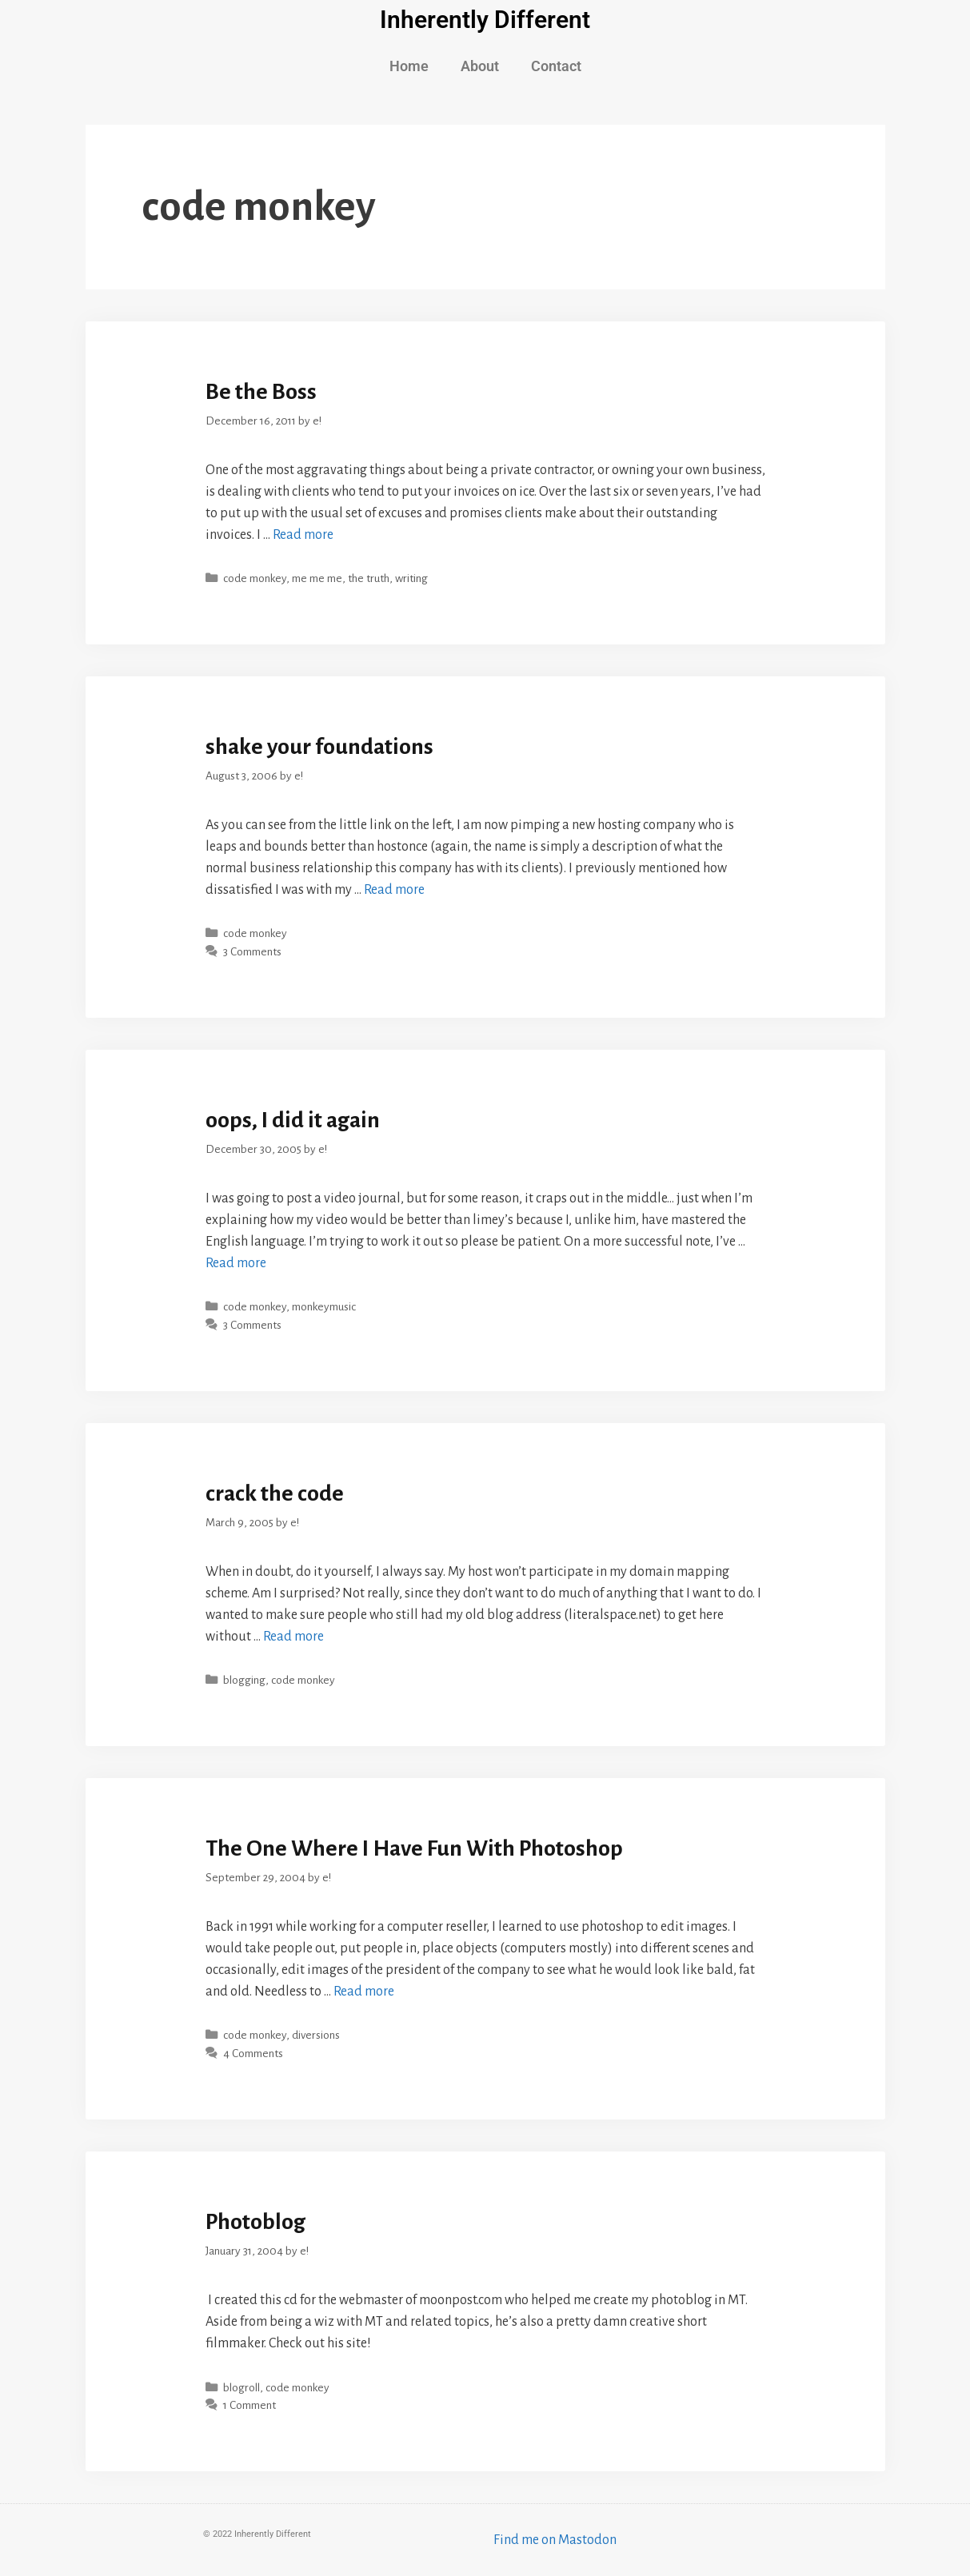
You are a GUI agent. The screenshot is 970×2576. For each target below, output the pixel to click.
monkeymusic (324, 1307)
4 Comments (253, 2054)
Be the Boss (261, 392)
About (480, 66)
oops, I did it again (293, 1120)
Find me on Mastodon (555, 2540)
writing (411, 578)
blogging (244, 1680)
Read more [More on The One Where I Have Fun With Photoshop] (363, 1991)
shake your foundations (319, 747)
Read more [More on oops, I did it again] (236, 1263)
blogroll (241, 2388)
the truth (368, 578)
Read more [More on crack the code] (293, 1636)
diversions (316, 2035)
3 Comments (252, 952)
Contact (556, 66)
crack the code (275, 1493)
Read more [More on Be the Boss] (303, 535)
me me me (317, 578)
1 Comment (249, 2405)
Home (409, 66)
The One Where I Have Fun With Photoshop (414, 1848)
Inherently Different (485, 20)
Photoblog (255, 2222)
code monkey (254, 578)
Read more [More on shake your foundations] (394, 890)
